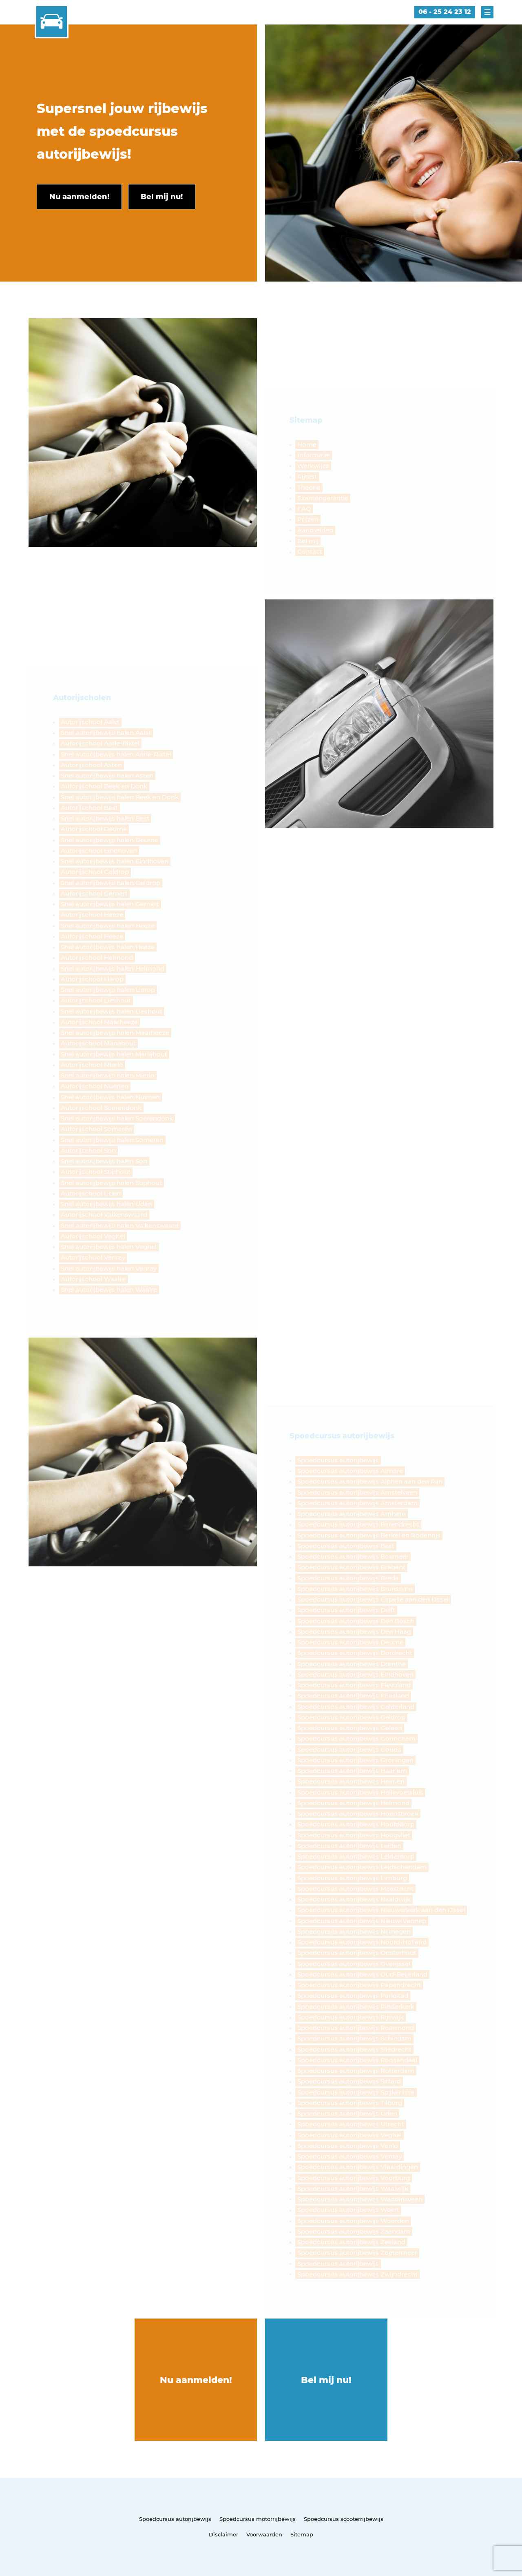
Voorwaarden (264, 2534)
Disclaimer (223, 2534)
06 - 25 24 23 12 (444, 12)
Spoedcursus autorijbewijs (175, 2519)
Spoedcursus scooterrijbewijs (343, 2519)
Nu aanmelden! (196, 2379)
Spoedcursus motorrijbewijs (257, 2519)
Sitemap (301, 2534)
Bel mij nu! (326, 2379)
